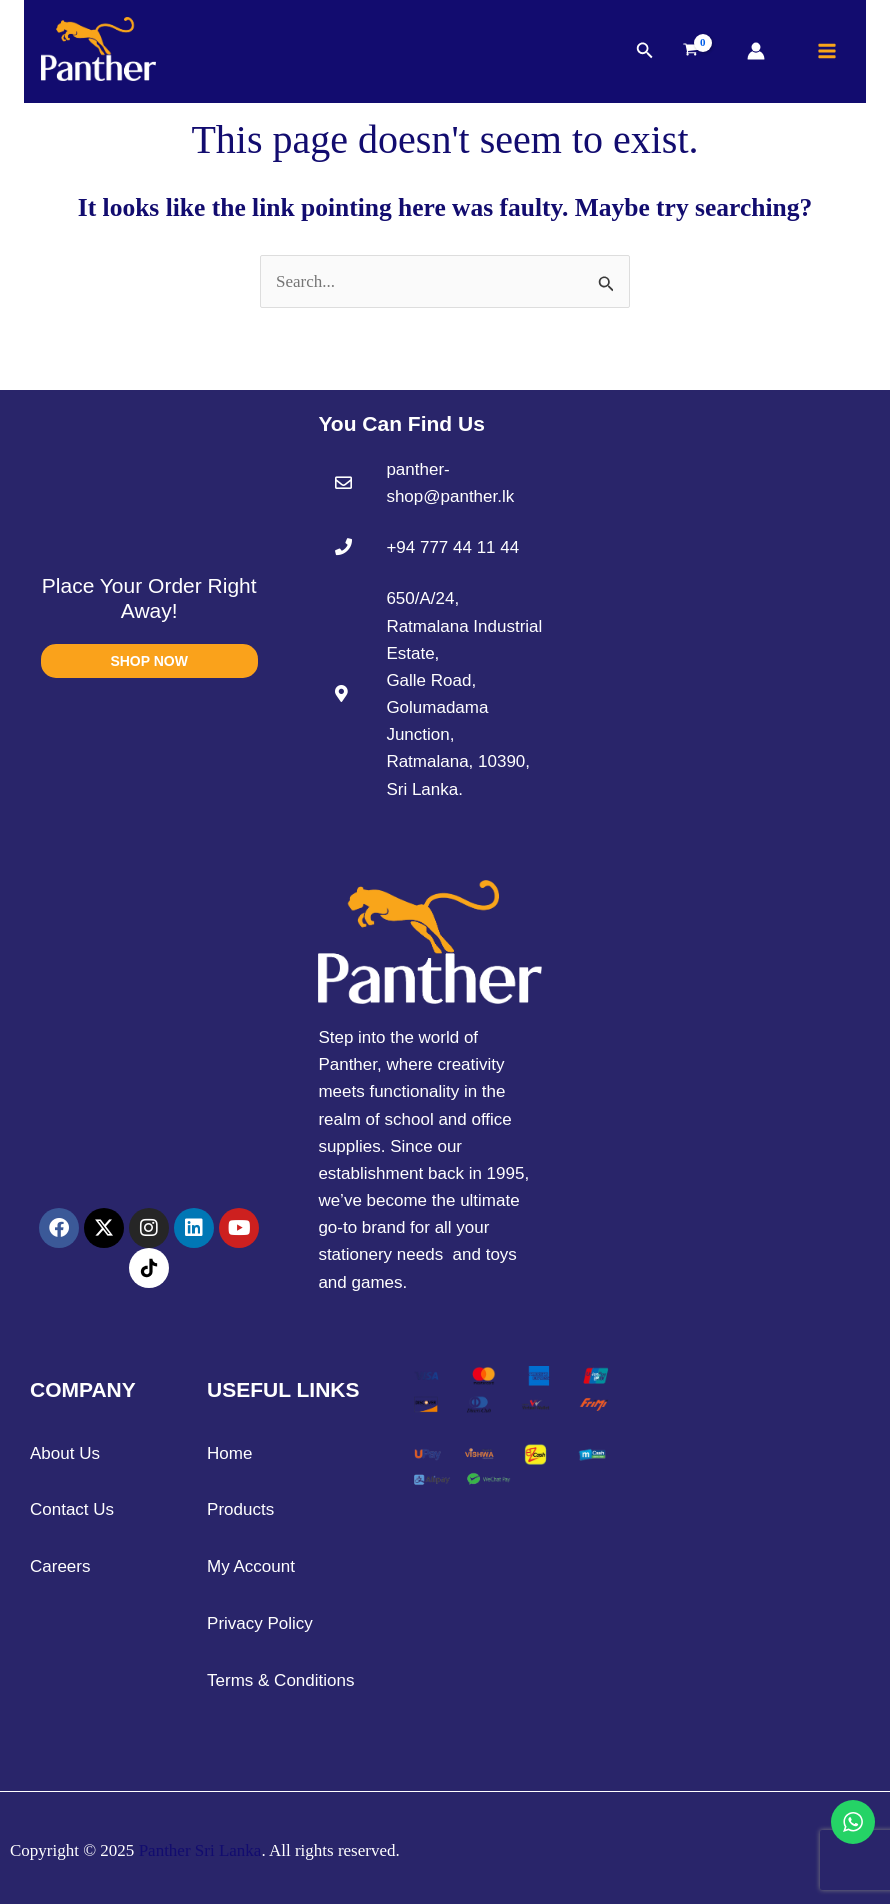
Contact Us (72, 1509)
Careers (60, 1566)
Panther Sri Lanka (200, 1850)
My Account (251, 1566)
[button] (645, 53)
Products (240, 1509)
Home (229, 1453)
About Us (65, 1453)
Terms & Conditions (280, 1680)
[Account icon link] (756, 53)
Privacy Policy (260, 1623)
